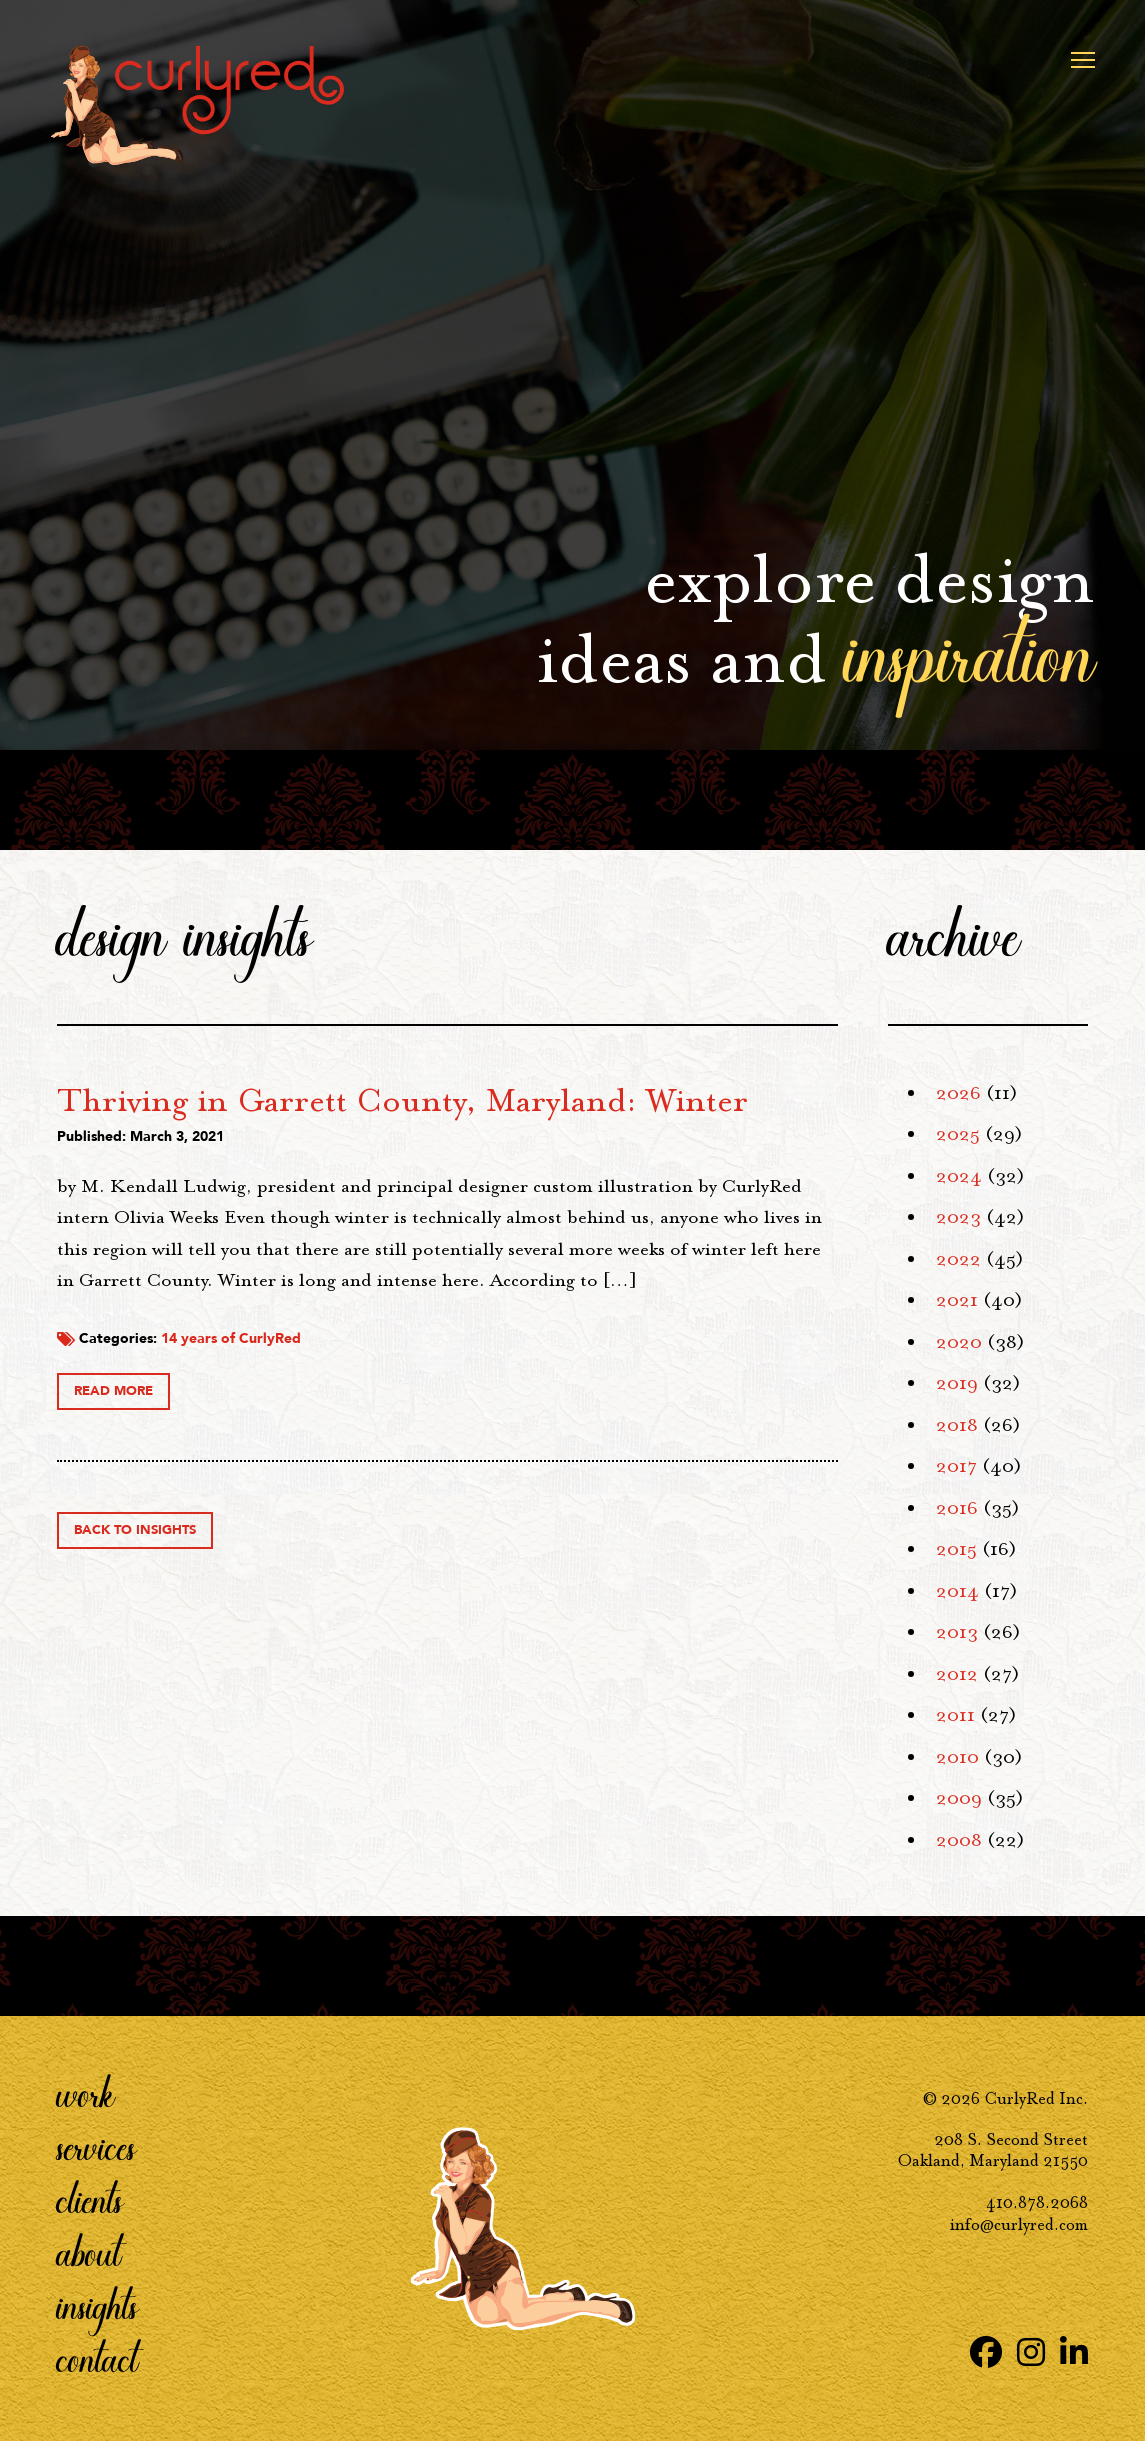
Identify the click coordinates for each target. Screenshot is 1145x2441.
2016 (957, 1508)
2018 (957, 1425)
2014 (957, 1591)
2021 (957, 1300)
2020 (959, 1342)
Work (86, 2094)
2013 (957, 1632)
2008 (959, 1840)
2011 (955, 1715)
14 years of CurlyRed (531, 1476)
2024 (959, 1176)
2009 (959, 1798)
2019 (957, 1383)
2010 (957, 1757)
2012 (957, 1674)
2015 (956, 1549)
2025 (958, 1134)
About (89, 2253)
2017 (956, 1466)
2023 (958, 1217)
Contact (97, 2359)
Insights (97, 2306)
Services (96, 2147)
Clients (90, 2200)
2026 (958, 1093)
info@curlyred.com (1019, 2224)
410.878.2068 (1037, 2202)
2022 (958, 1259)
